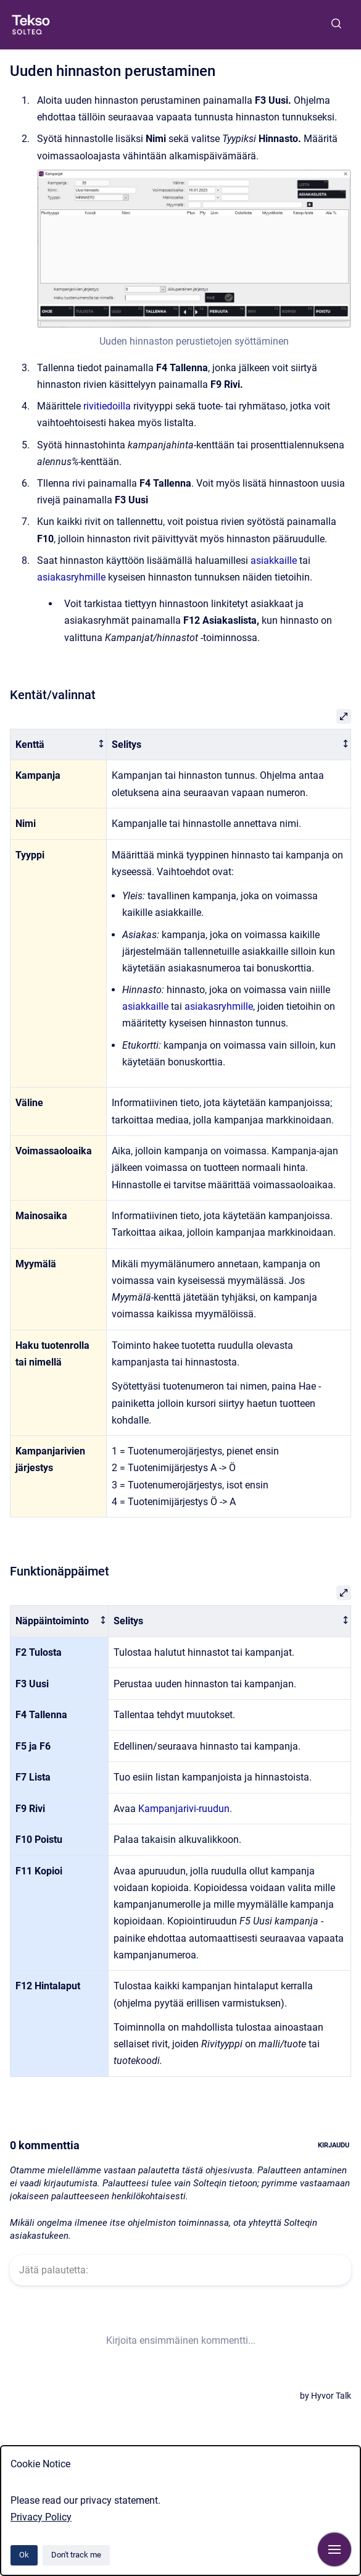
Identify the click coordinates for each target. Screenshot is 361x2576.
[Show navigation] (334, 2549)
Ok (24, 2554)
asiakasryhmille (71, 577)
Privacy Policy (41, 2517)
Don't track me (76, 2554)
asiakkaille (274, 560)
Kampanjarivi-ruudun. (185, 1809)
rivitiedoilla (107, 406)
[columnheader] (58, 744)
